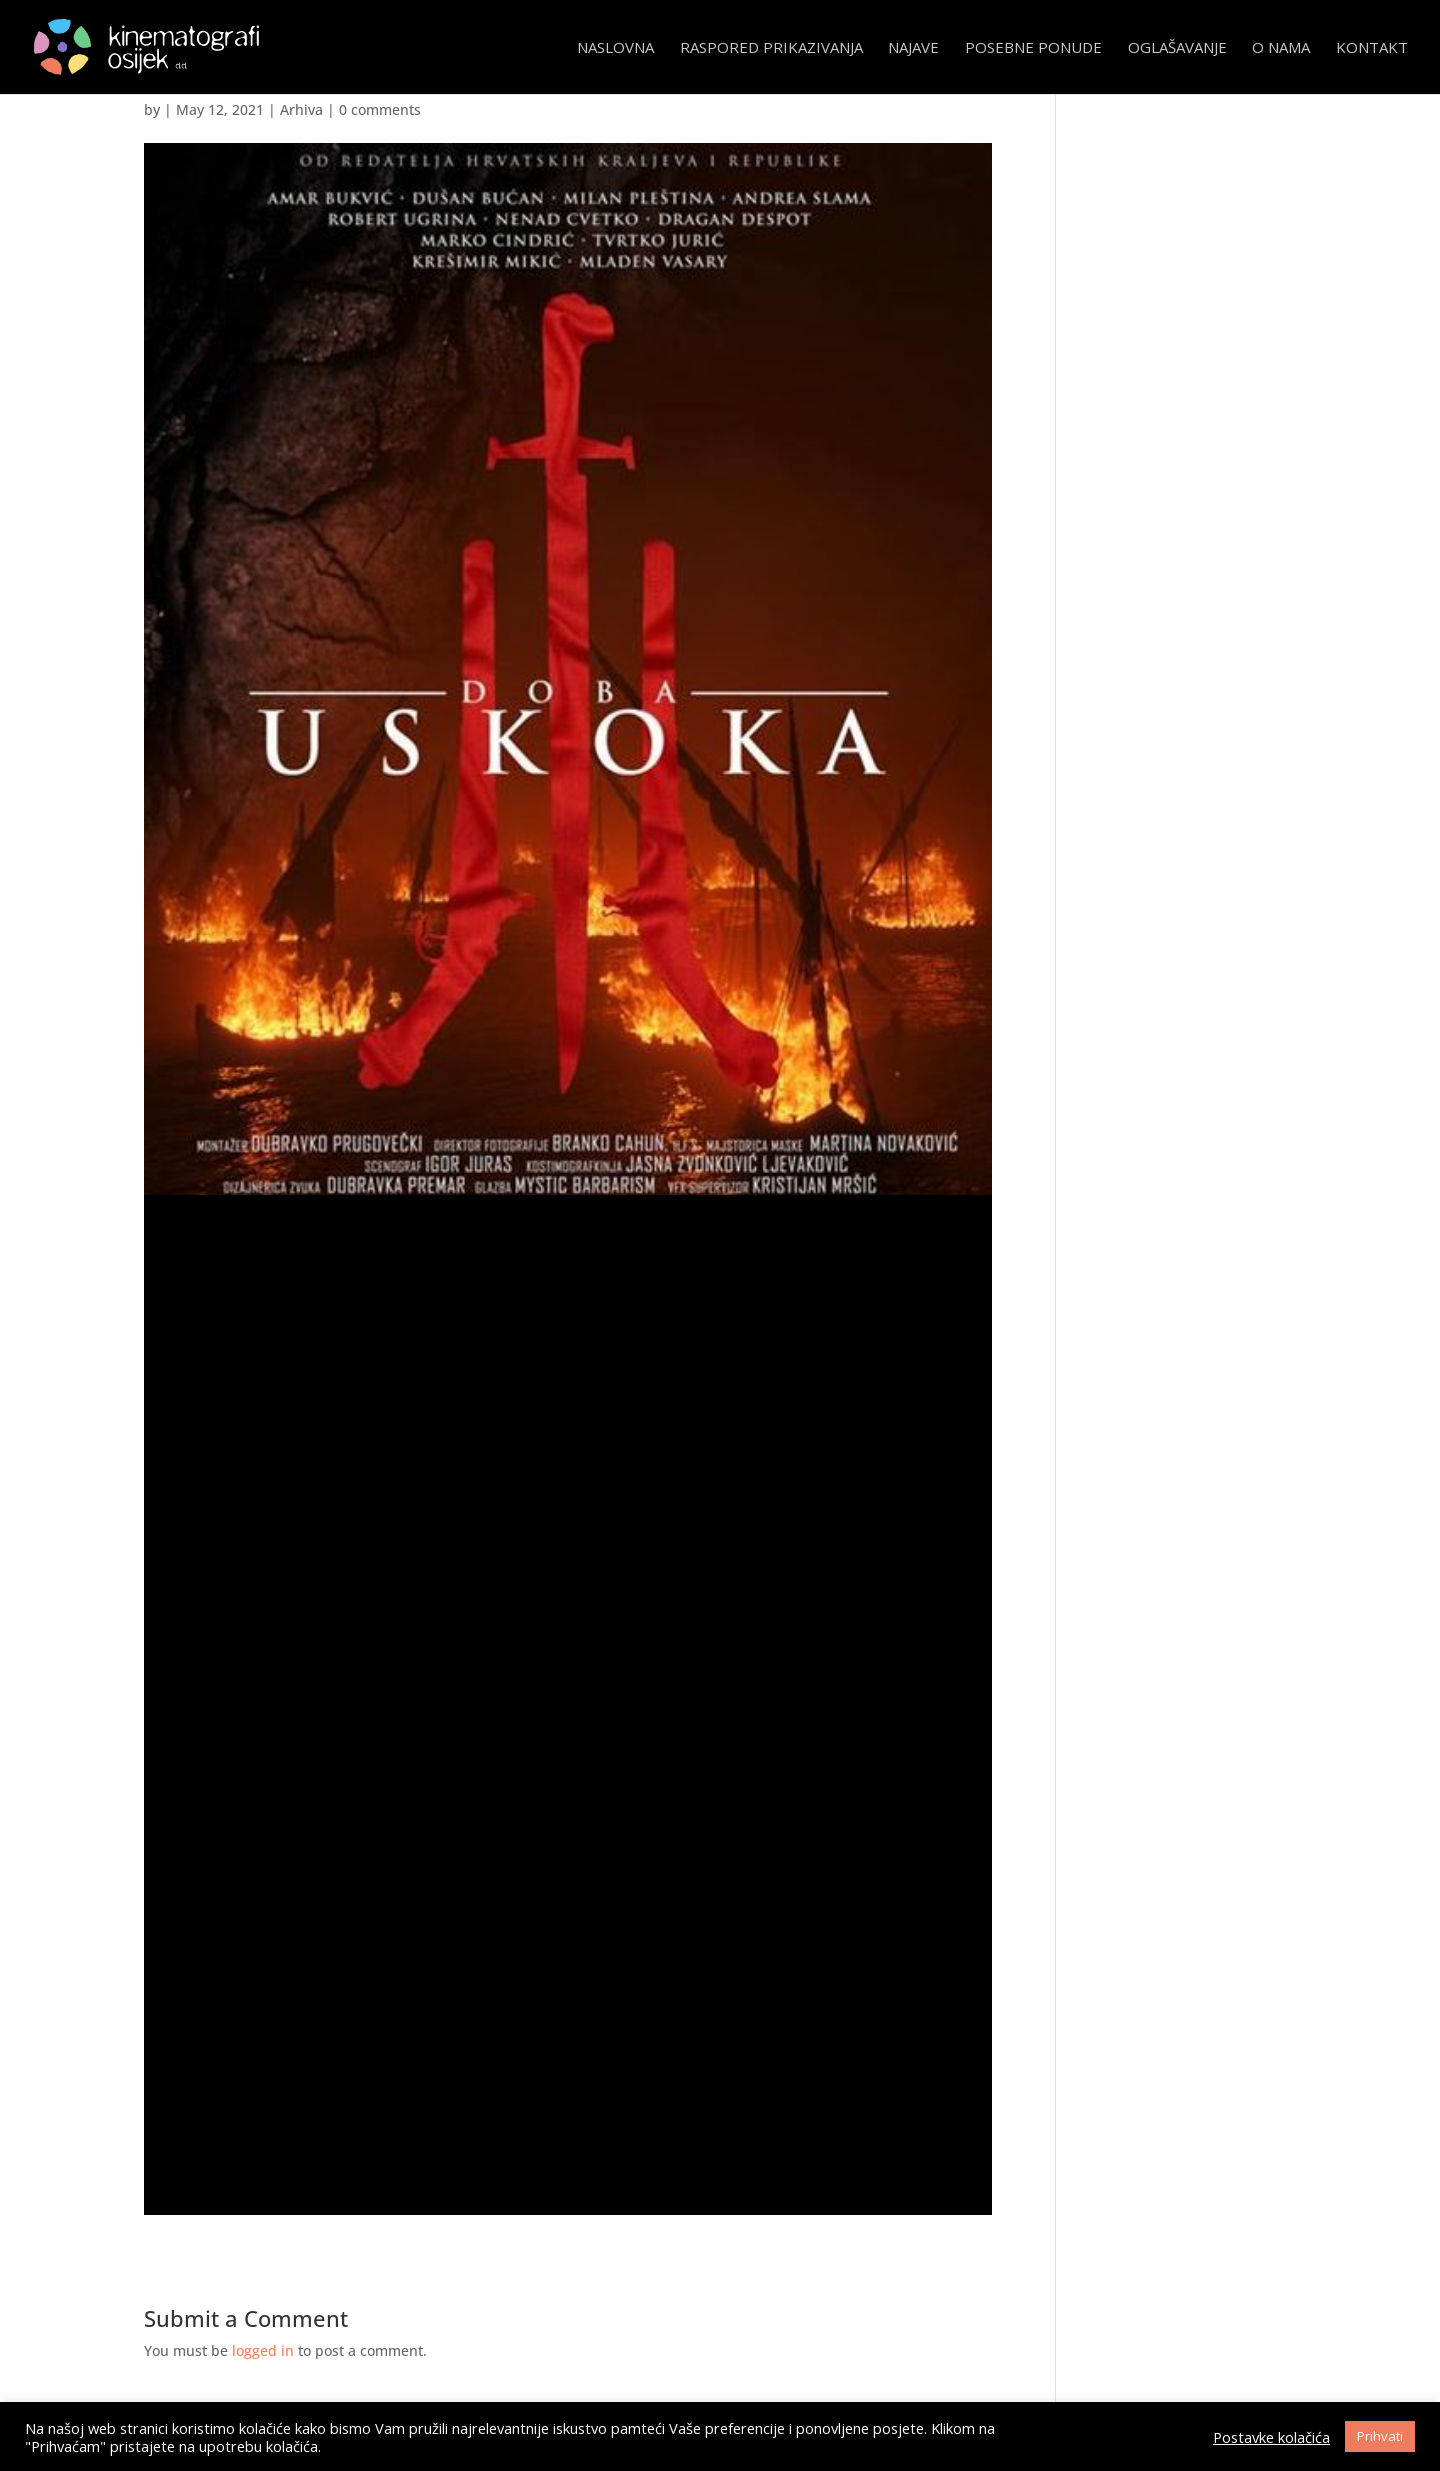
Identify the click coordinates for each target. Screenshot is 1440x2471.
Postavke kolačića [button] (1271, 2437)
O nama (1281, 48)
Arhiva (301, 109)
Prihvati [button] (1380, 2436)
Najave (913, 48)
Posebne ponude (1033, 48)
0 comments (380, 109)
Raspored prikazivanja (771, 48)
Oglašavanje (1177, 48)
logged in (263, 2350)
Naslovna (615, 48)
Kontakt (1372, 48)
